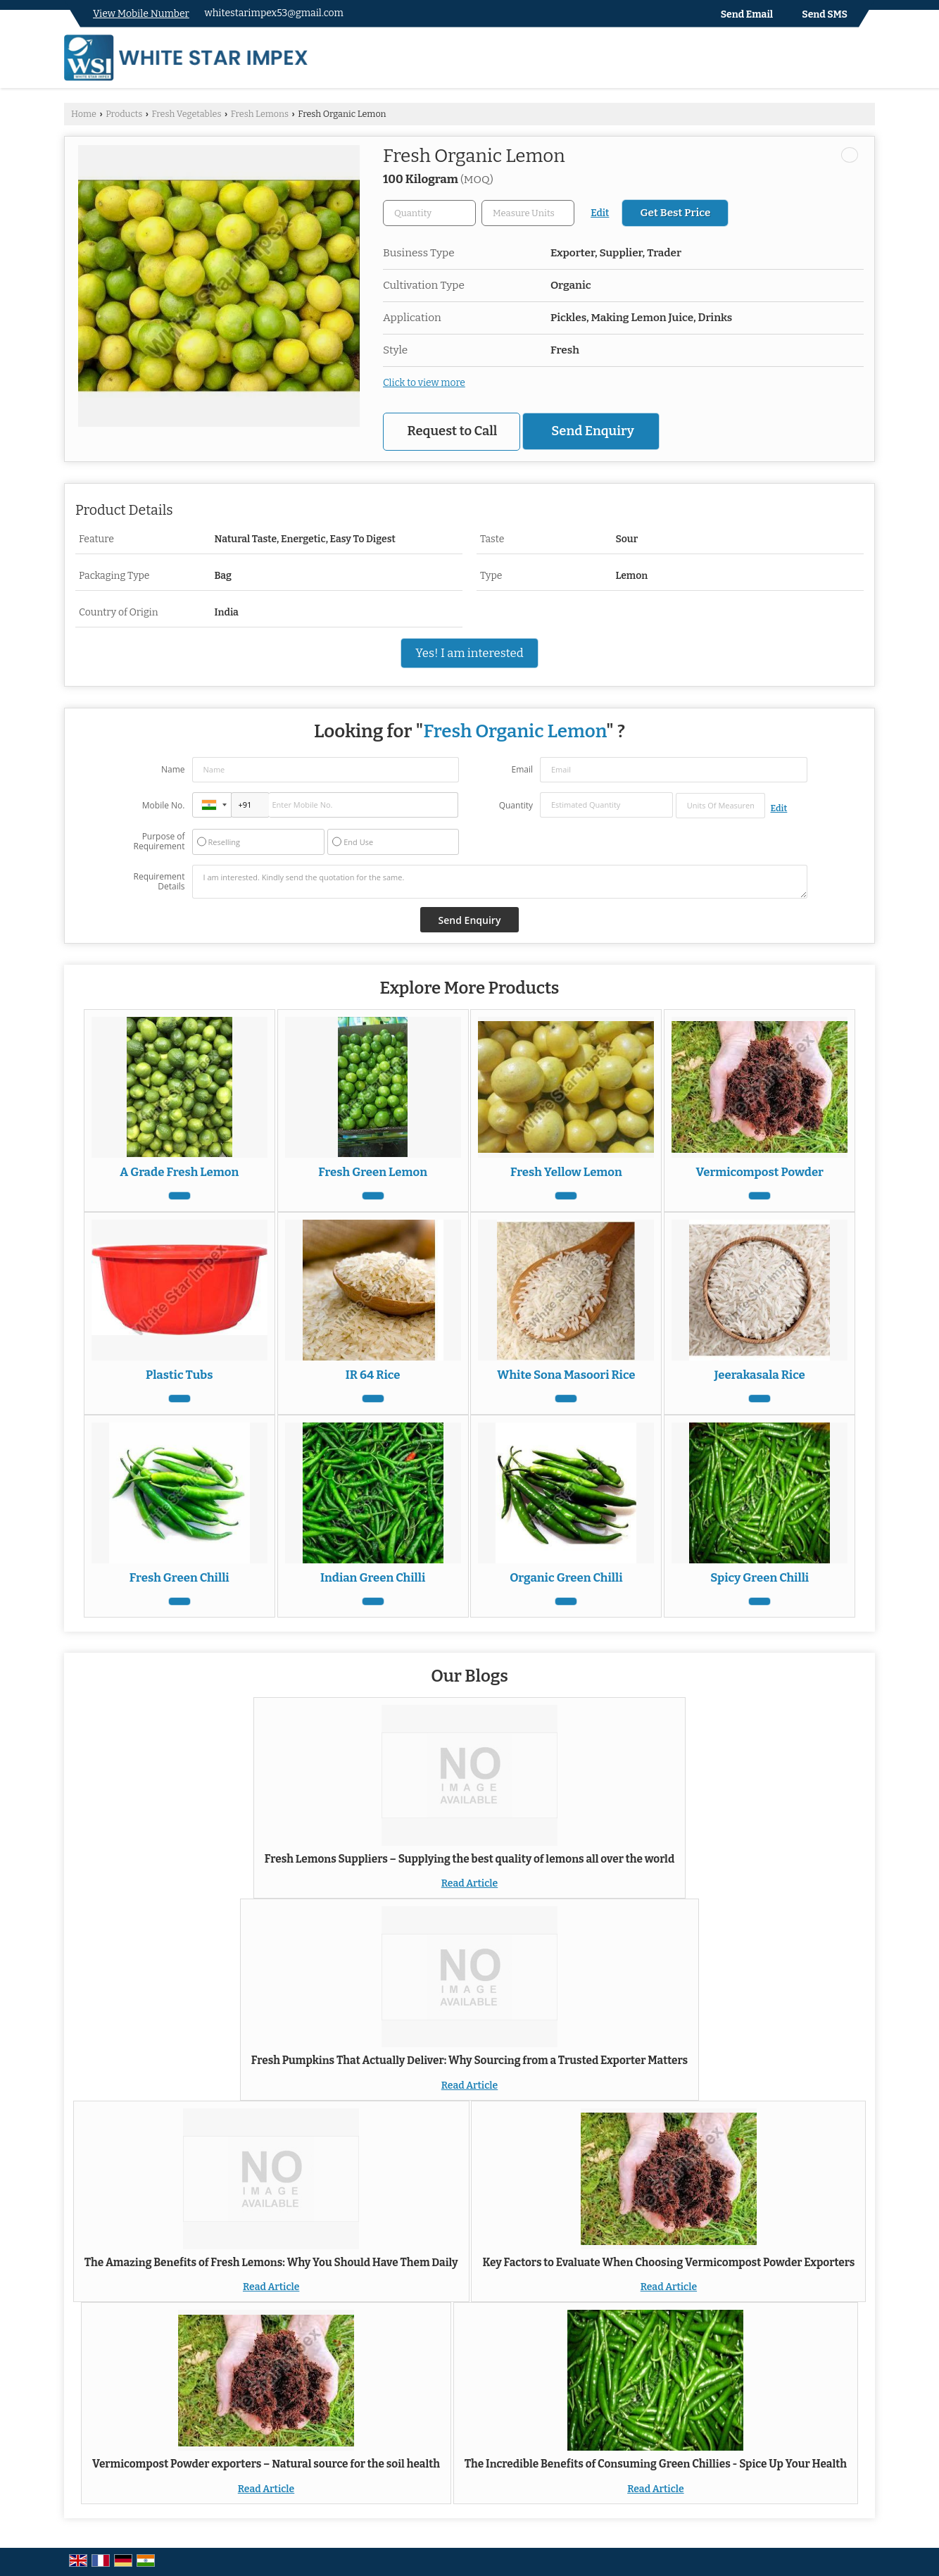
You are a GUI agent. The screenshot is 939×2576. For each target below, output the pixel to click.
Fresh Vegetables (186, 113)
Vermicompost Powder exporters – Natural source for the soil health (266, 2464)
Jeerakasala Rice (759, 1375)
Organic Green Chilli (566, 1577)
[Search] (866, 61)
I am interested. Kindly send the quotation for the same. (499, 882)
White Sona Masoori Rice (566, 1375)
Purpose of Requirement (158, 841)
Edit (600, 213)
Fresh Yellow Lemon (566, 1172)
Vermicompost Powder (759, 1172)
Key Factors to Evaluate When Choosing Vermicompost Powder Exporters (668, 2262)
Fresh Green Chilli (179, 1577)
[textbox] (527, 213)
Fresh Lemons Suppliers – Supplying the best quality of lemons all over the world (469, 1859)
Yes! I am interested (469, 653)
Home (83, 113)
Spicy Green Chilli (759, 1577)
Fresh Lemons (260, 113)
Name (173, 769)
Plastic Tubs (179, 1375)
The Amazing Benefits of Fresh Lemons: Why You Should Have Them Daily (271, 2262)
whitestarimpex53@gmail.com (274, 13)
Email (522, 769)
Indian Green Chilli (372, 1577)
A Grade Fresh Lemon (179, 1172)
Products (124, 113)
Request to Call (453, 431)
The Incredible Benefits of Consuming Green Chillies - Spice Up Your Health (656, 2464)
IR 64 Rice (373, 1375)
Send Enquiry (592, 431)
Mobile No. (163, 805)
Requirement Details (158, 882)
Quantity (516, 805)
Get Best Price (675, 212)
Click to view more (424, 383)
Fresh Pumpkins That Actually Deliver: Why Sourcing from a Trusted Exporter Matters (469, 2060)
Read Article (469, 1883)
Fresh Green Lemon (372, 1172)
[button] (141, 14)
